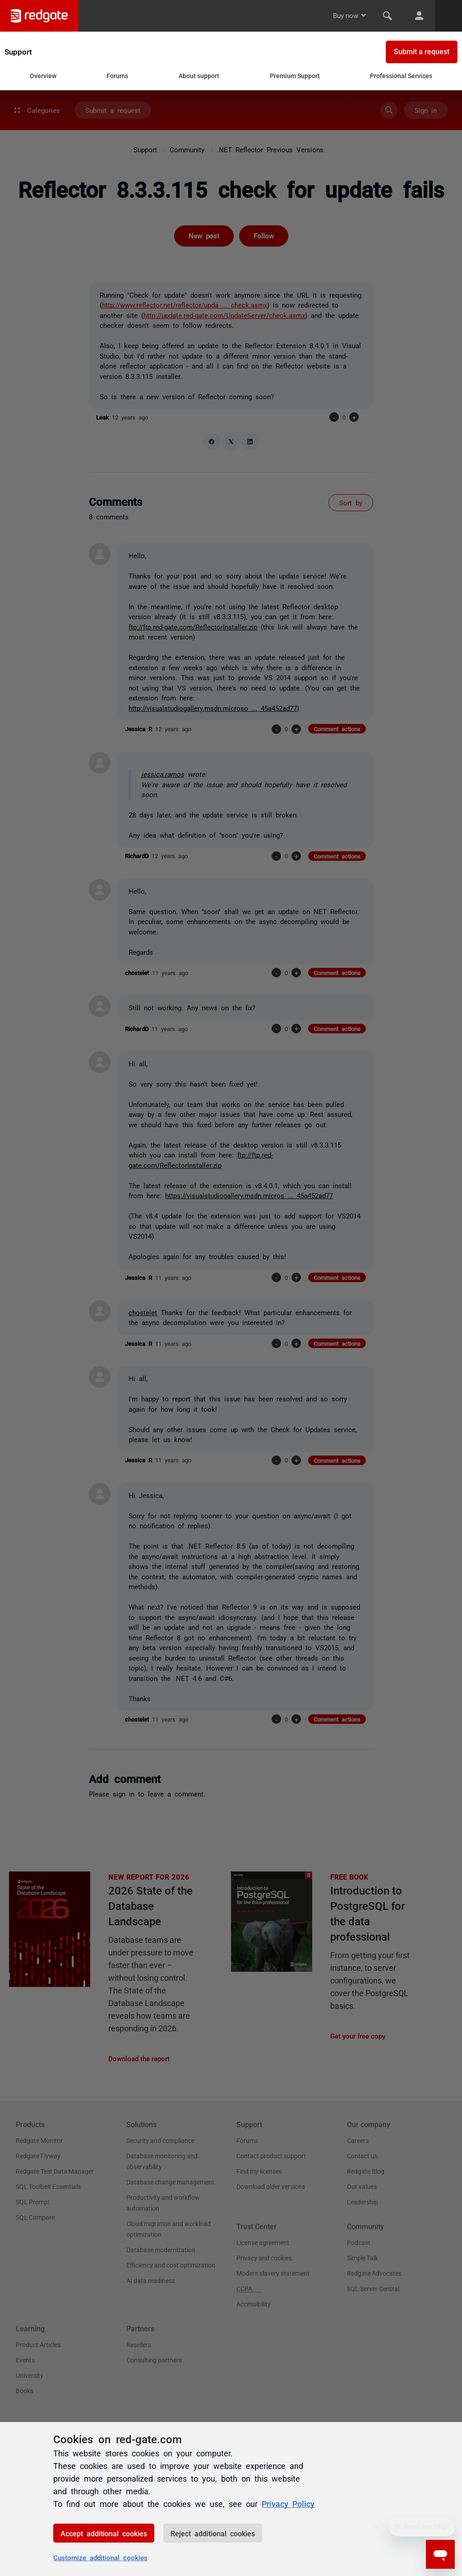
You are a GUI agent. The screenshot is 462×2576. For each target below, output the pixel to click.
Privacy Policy (288, 2503)
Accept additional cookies (103, 2533)
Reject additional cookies (213, 2533)
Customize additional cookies (100, 2557)
